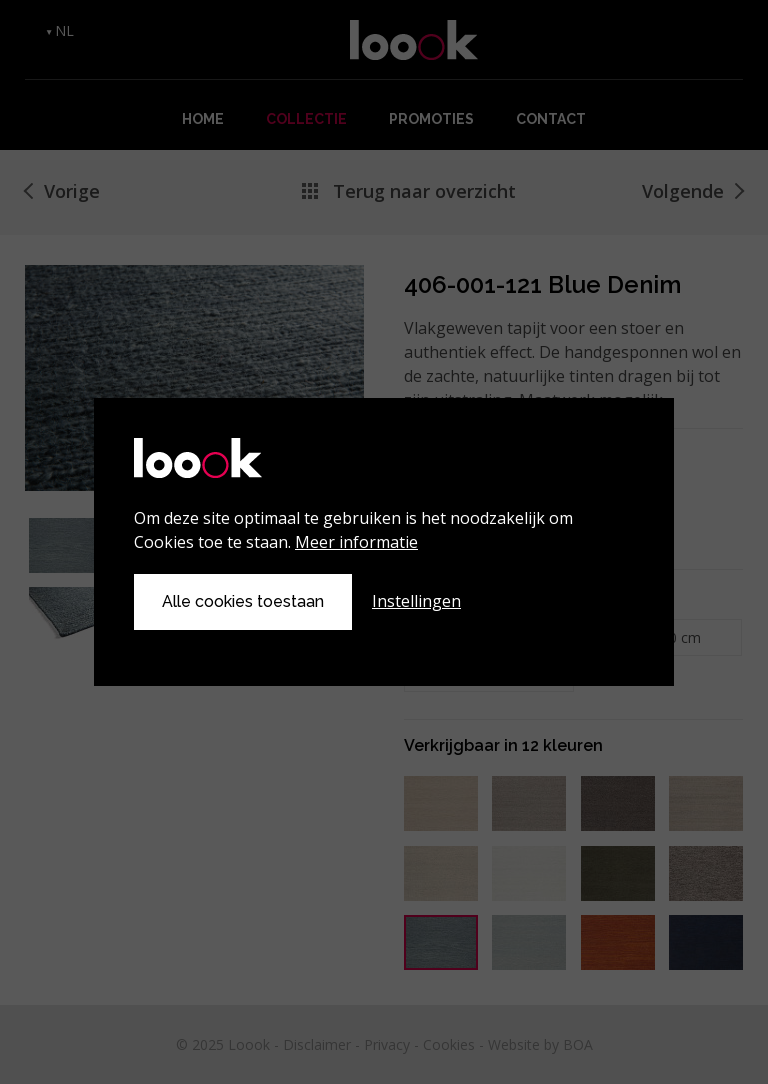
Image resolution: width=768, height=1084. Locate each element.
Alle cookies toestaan (243, 601)
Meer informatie (356, 542)
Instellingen (416, 601)
